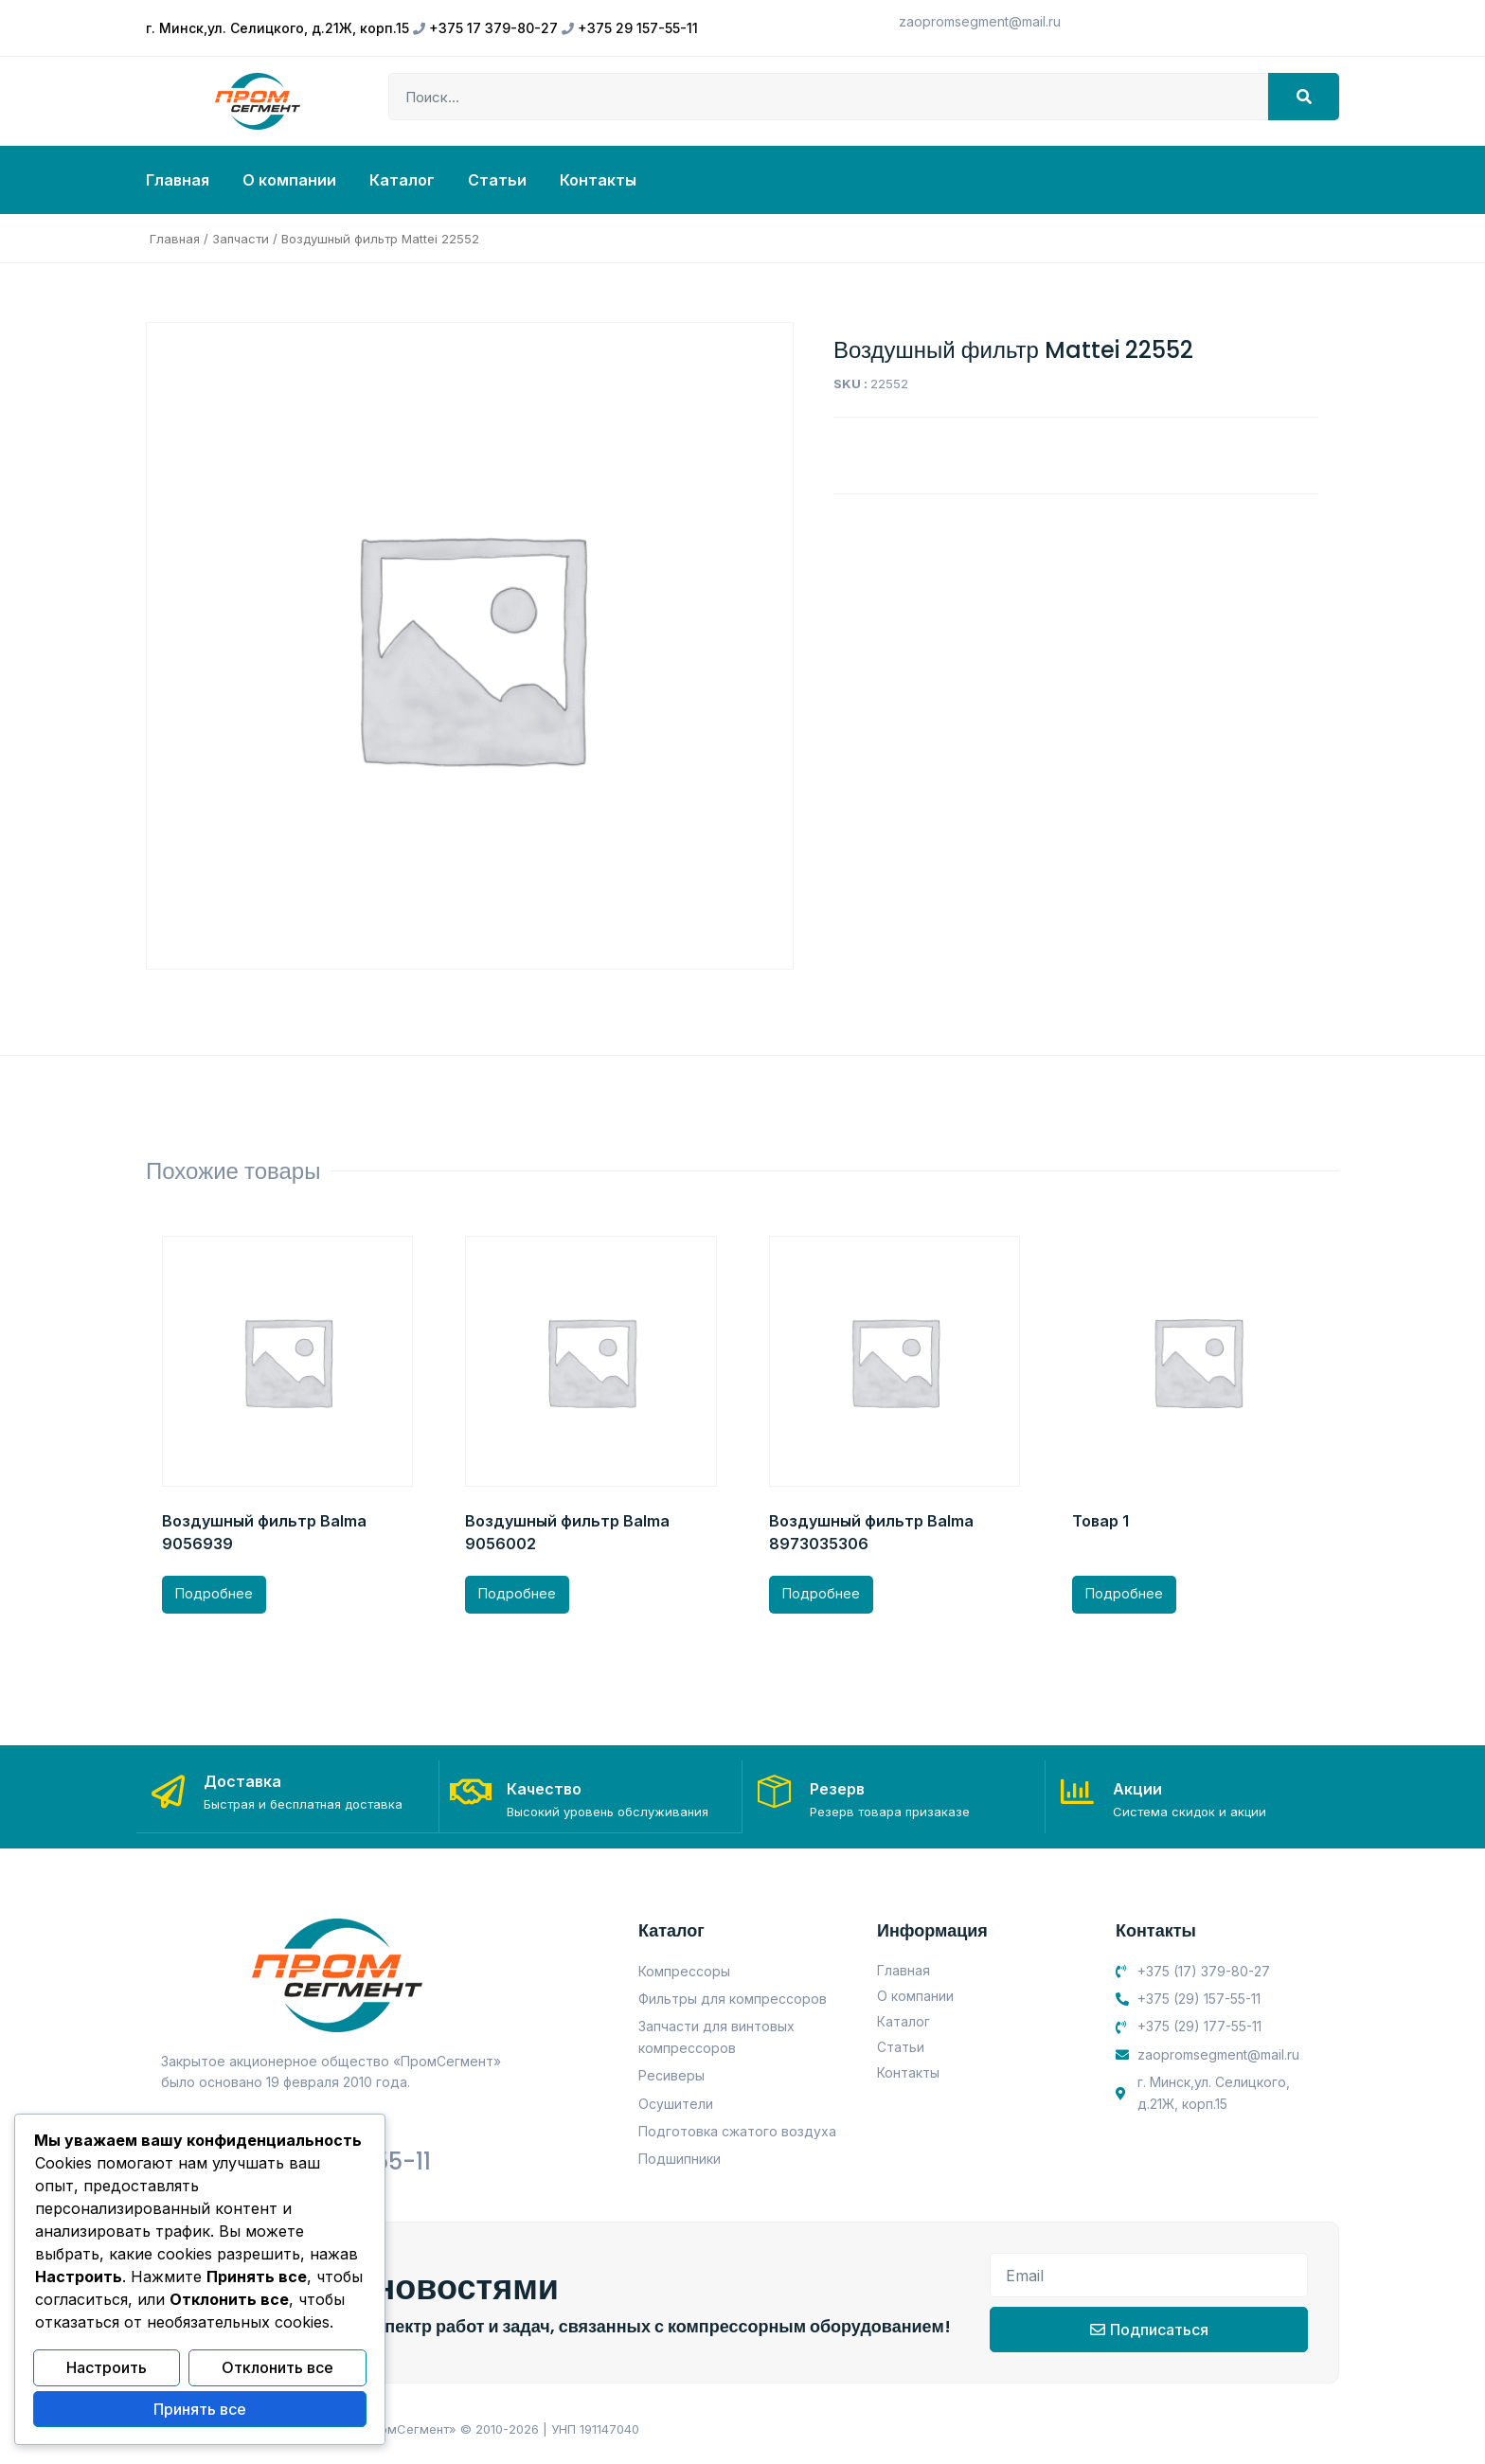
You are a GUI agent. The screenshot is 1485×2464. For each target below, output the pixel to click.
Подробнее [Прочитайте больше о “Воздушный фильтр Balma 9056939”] (214, 1593)
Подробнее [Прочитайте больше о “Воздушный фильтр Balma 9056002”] (517, 1593)
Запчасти (240, 238)
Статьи (497, 179)
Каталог (402, 179)
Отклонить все (277, 2369)
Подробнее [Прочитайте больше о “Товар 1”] (1124, 1593)
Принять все (199, 2410)
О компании (289, 179)
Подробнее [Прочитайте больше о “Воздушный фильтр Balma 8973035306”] (821, 1593)
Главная (177, 179)
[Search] (1303, 96)
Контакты (598, 179)
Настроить (106, 2369)
